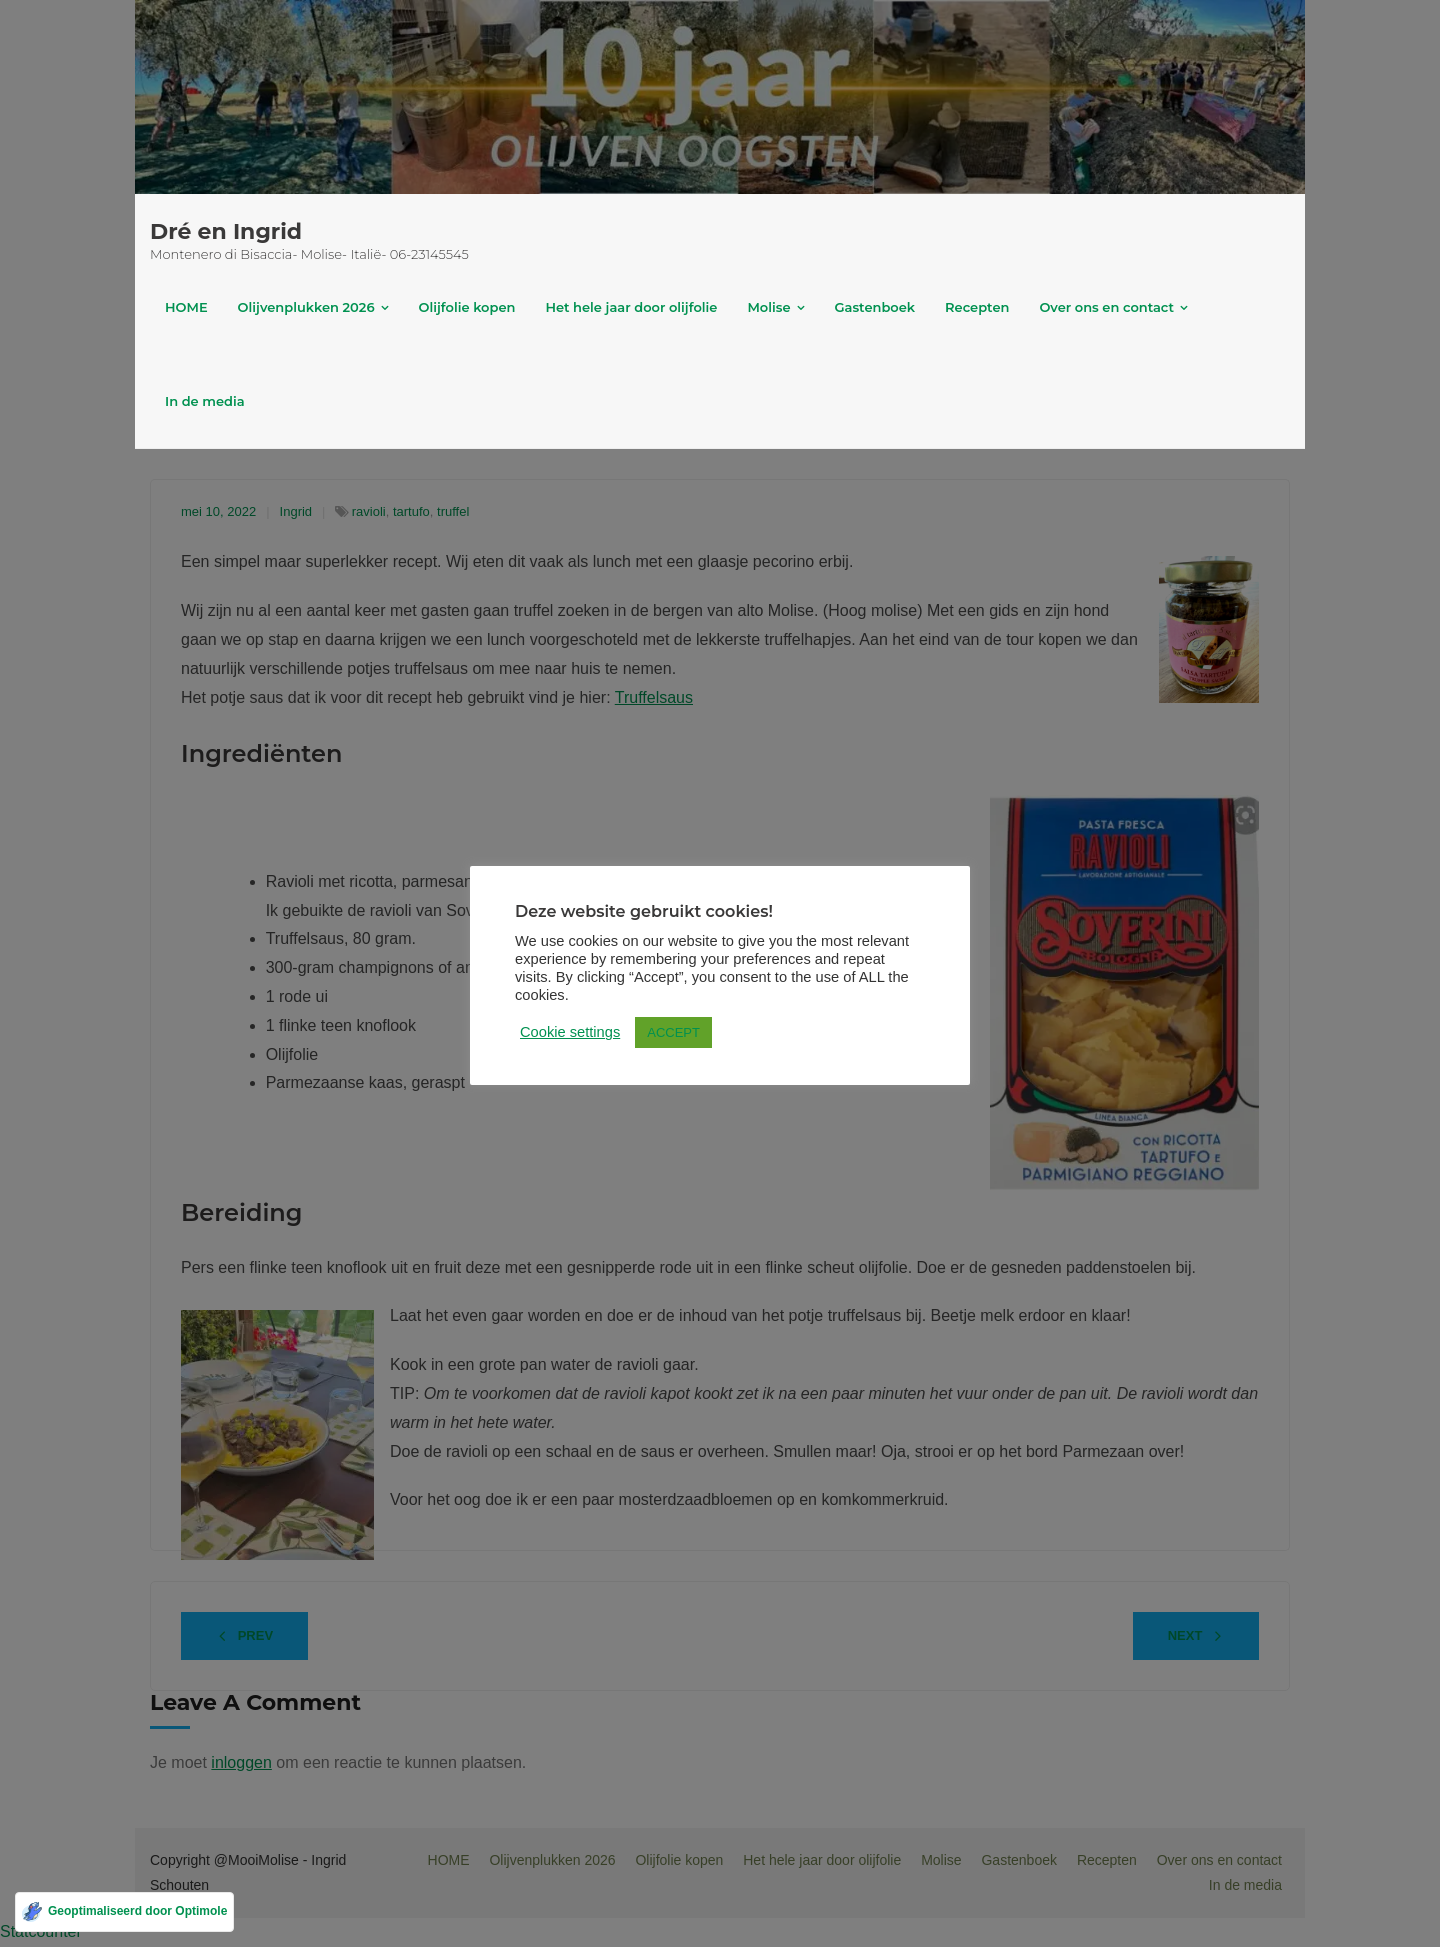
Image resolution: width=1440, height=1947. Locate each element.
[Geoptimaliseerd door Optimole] (124, 1912)
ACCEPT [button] (673, 1032)
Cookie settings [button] (570, 1032)
